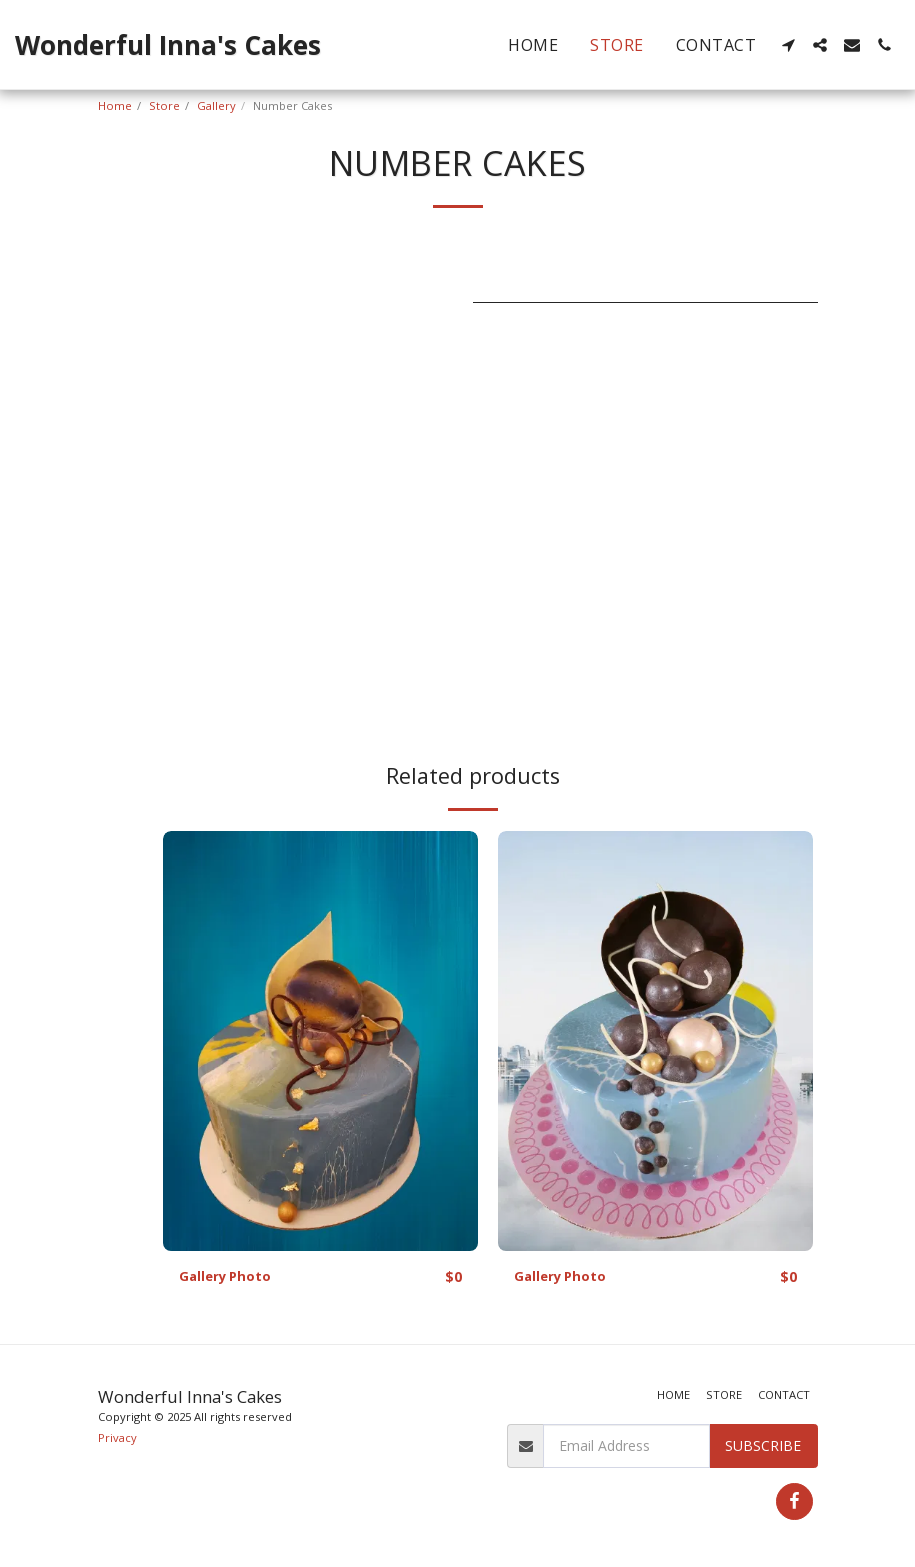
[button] (788, 45)
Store (164, 105)
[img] (320, 1041)
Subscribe (763, 1445)
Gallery (216, 105)
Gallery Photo (227, 1277)
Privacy (117, 1437)
